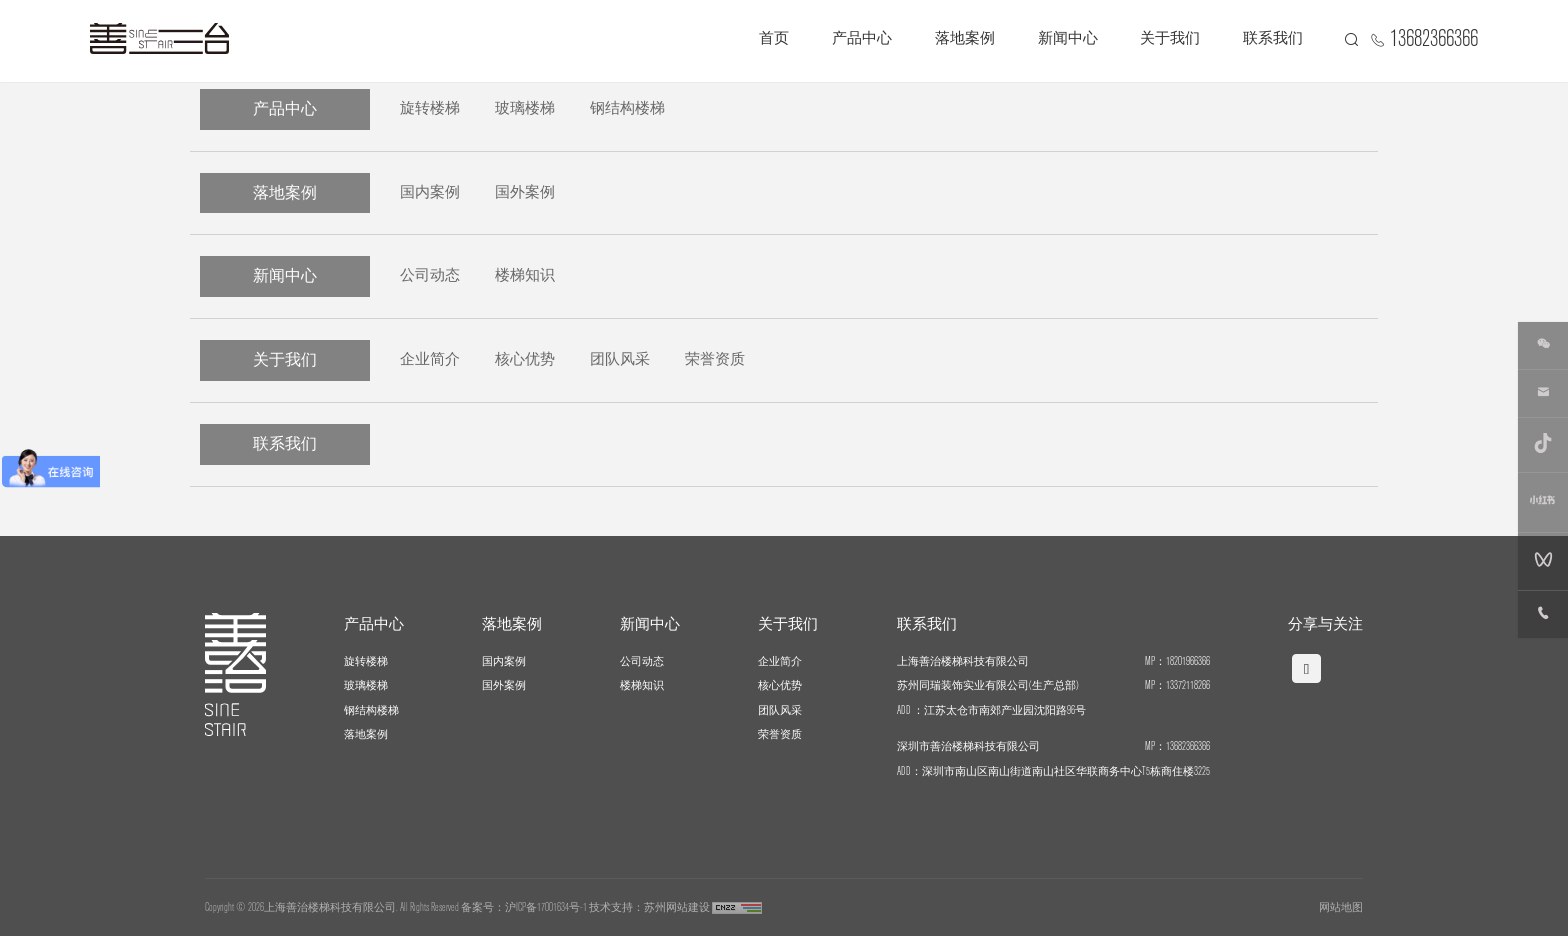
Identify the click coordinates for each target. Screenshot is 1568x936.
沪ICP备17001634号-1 (546, 907)
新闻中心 (1068, 38)
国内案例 (430, 191)
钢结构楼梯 (627, 108)
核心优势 (525, 359)
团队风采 (620, 359)
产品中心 (862, 38)
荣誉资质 (715, 359)
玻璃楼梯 (525, 108)
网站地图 (1341, 907)
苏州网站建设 (677, 907)
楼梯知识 (525, 275)
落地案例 (965, 38)
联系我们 (1273, 38)
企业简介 (430, 359)
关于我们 (1170, 38)
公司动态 (430, 275)
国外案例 (525, 191)
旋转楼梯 (430, 108)
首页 (774, 38)
